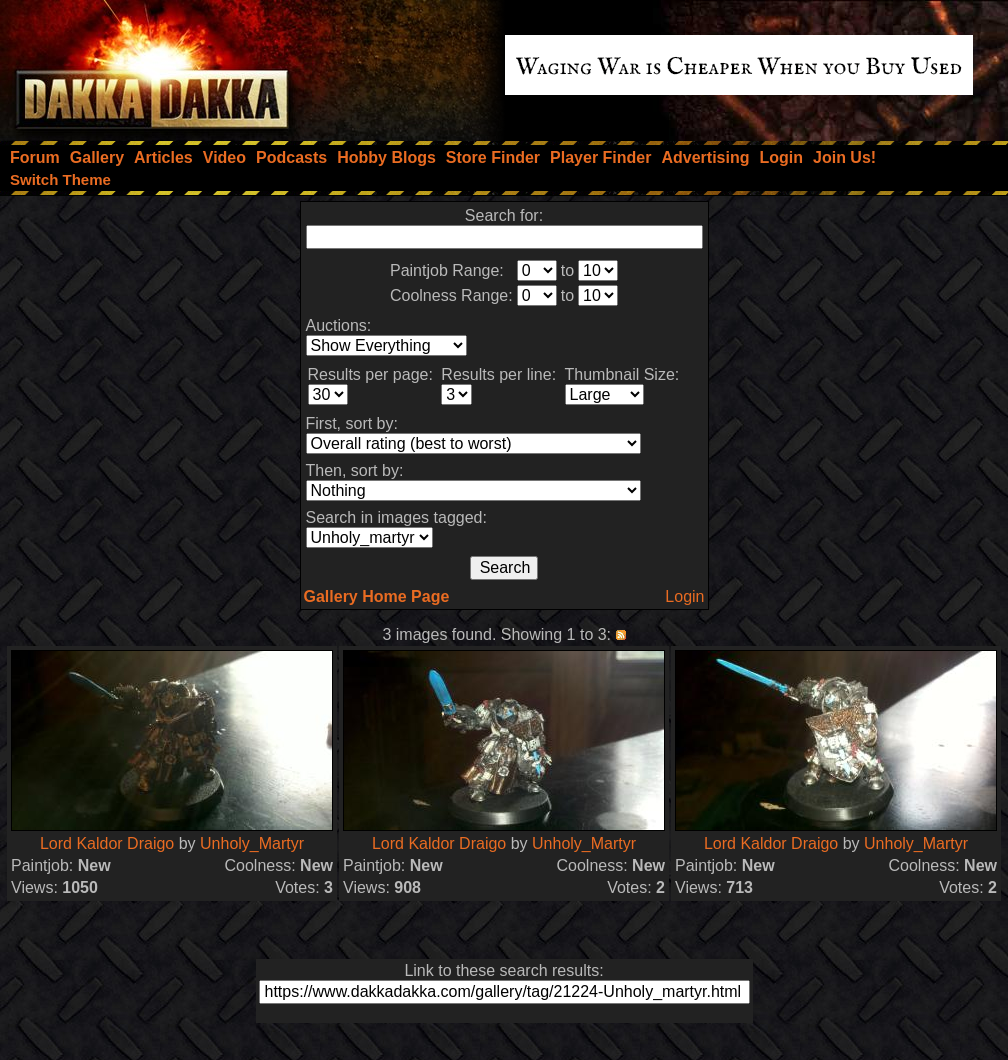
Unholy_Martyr (252, 843)
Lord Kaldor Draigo (107, 843)
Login (684, 596)
